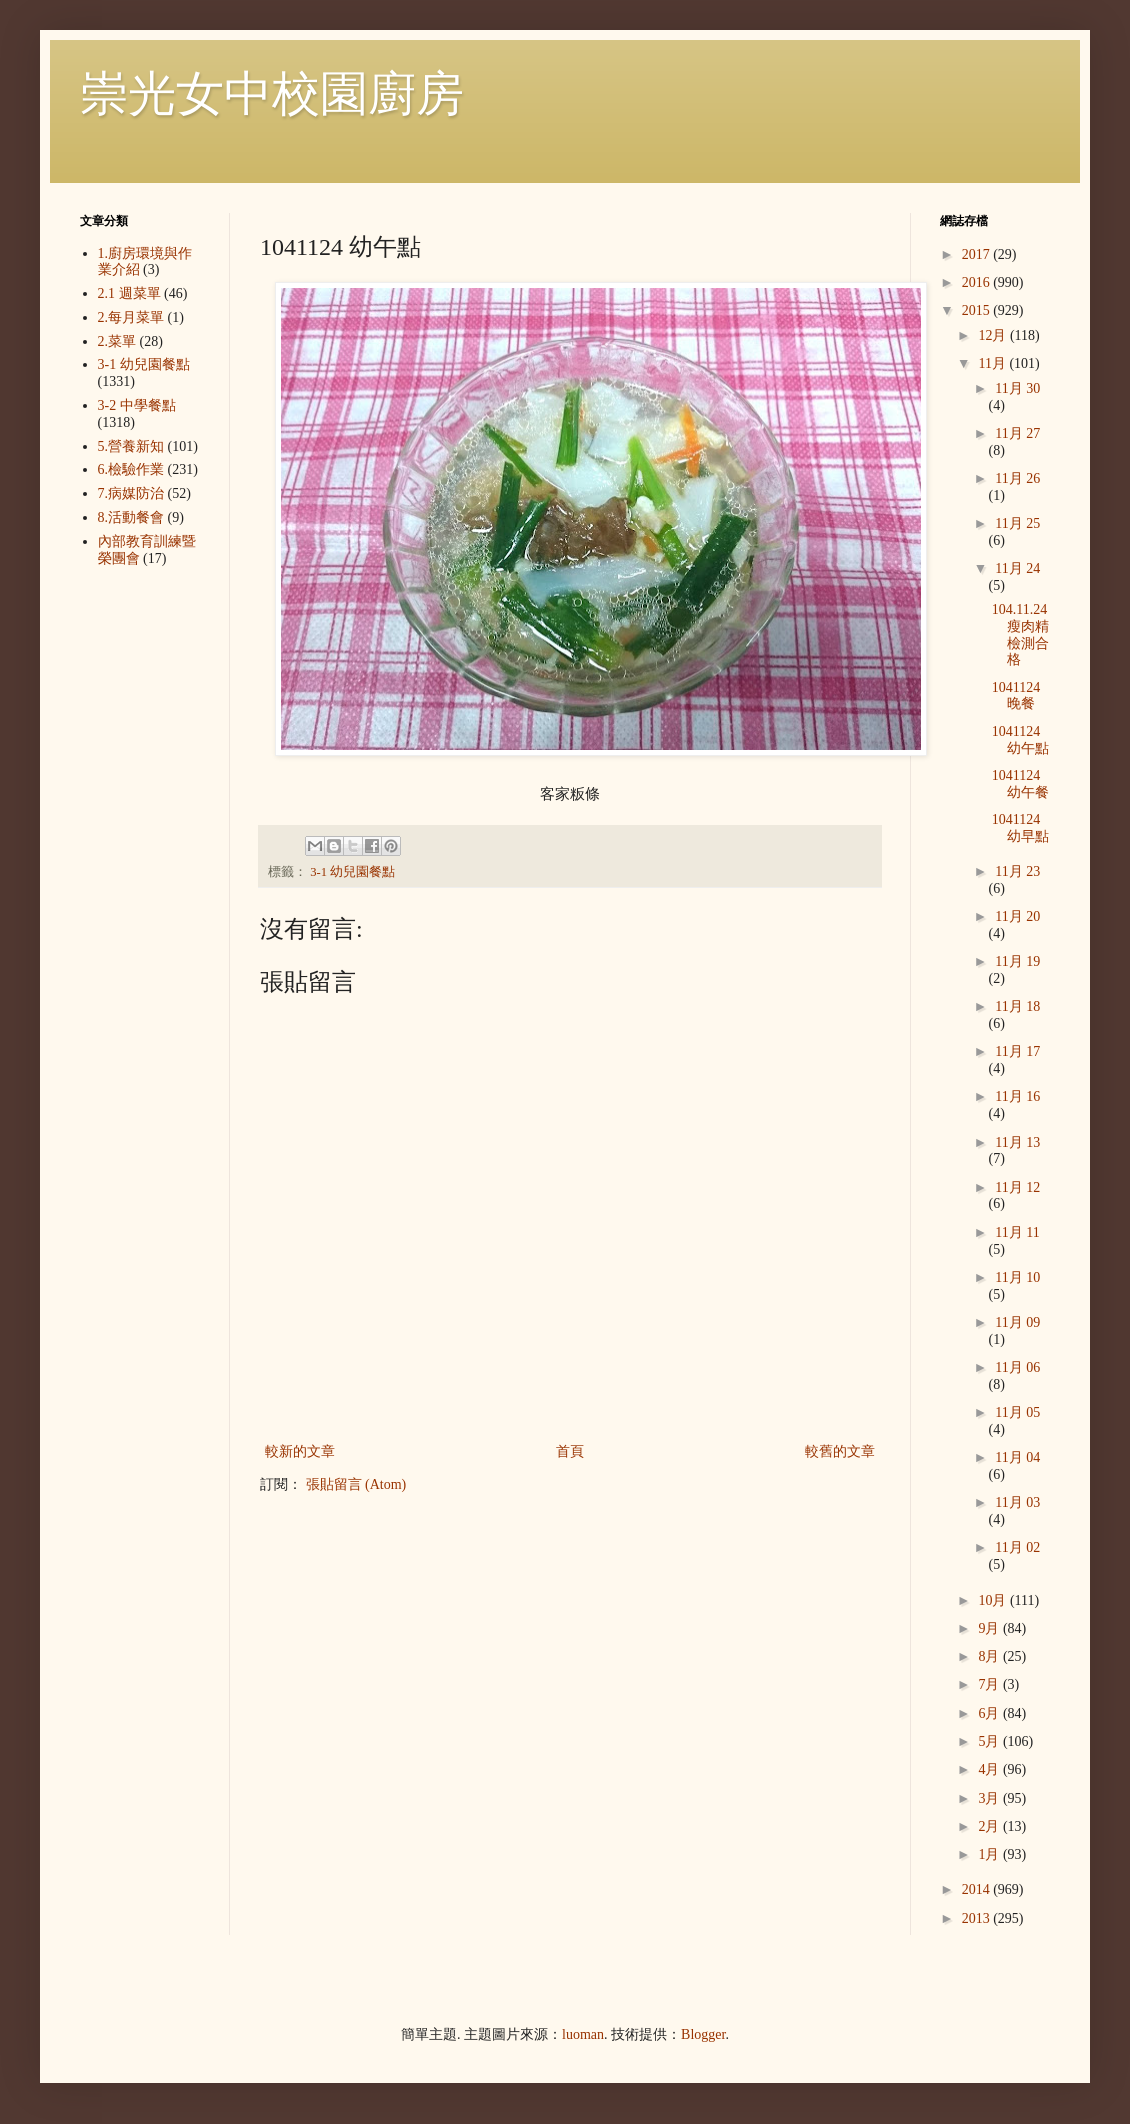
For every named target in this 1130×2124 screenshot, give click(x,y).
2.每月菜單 (131, 317)
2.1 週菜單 (129, 293)
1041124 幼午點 (1020, 740)
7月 (990, 1684)
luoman (583, 2034)
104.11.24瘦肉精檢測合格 (1020, 634)
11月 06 (1017, 1367)
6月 (990, 1713)
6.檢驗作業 (131, 469)
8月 (990, 1656)
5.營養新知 (131, 446)
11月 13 (1017, 1142)
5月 (990, 1741)
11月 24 (1017, 568)
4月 (990, 1769)
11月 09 (1017, 1322)
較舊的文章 (840, 1451)
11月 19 (1017, 961)
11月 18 (1017, 1006)
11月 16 (1017, 1096)
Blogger (703, 2034)
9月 (990, 1628)
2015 (978, 310)
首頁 (570, 1451)
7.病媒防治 (131, 493)
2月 (990, 1826)
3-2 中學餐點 (137, 405)
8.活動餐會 (131, 517)
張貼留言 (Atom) (356, 1484)
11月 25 (1017, 523)
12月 (994, 335)
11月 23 (1017, 871)
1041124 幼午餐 (1020, 784)
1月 (990, 1854)
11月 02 (1017, 1547)
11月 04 (1017, 1457)
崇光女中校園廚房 (272, 93)
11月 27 (1017, 433)
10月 (994, 1600)
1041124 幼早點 (1020, 828)
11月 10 (1017, 1277)
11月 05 (1017, 1412)
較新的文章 (300, 1451)
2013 (978, 1918)
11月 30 (1017, 388)
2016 (978, 282)
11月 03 (1017, 1502)
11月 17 (1017, 1051)
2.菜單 (117, 341)
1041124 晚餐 (1016, 696)
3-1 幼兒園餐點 (352, 872)
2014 (978, 1889)
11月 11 (1017, 1232)
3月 (990, 1798)
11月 (993, 363)
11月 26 (1017, 478)
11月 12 (1017, 1187)
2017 (978, 254)
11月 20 (1017, 916)
